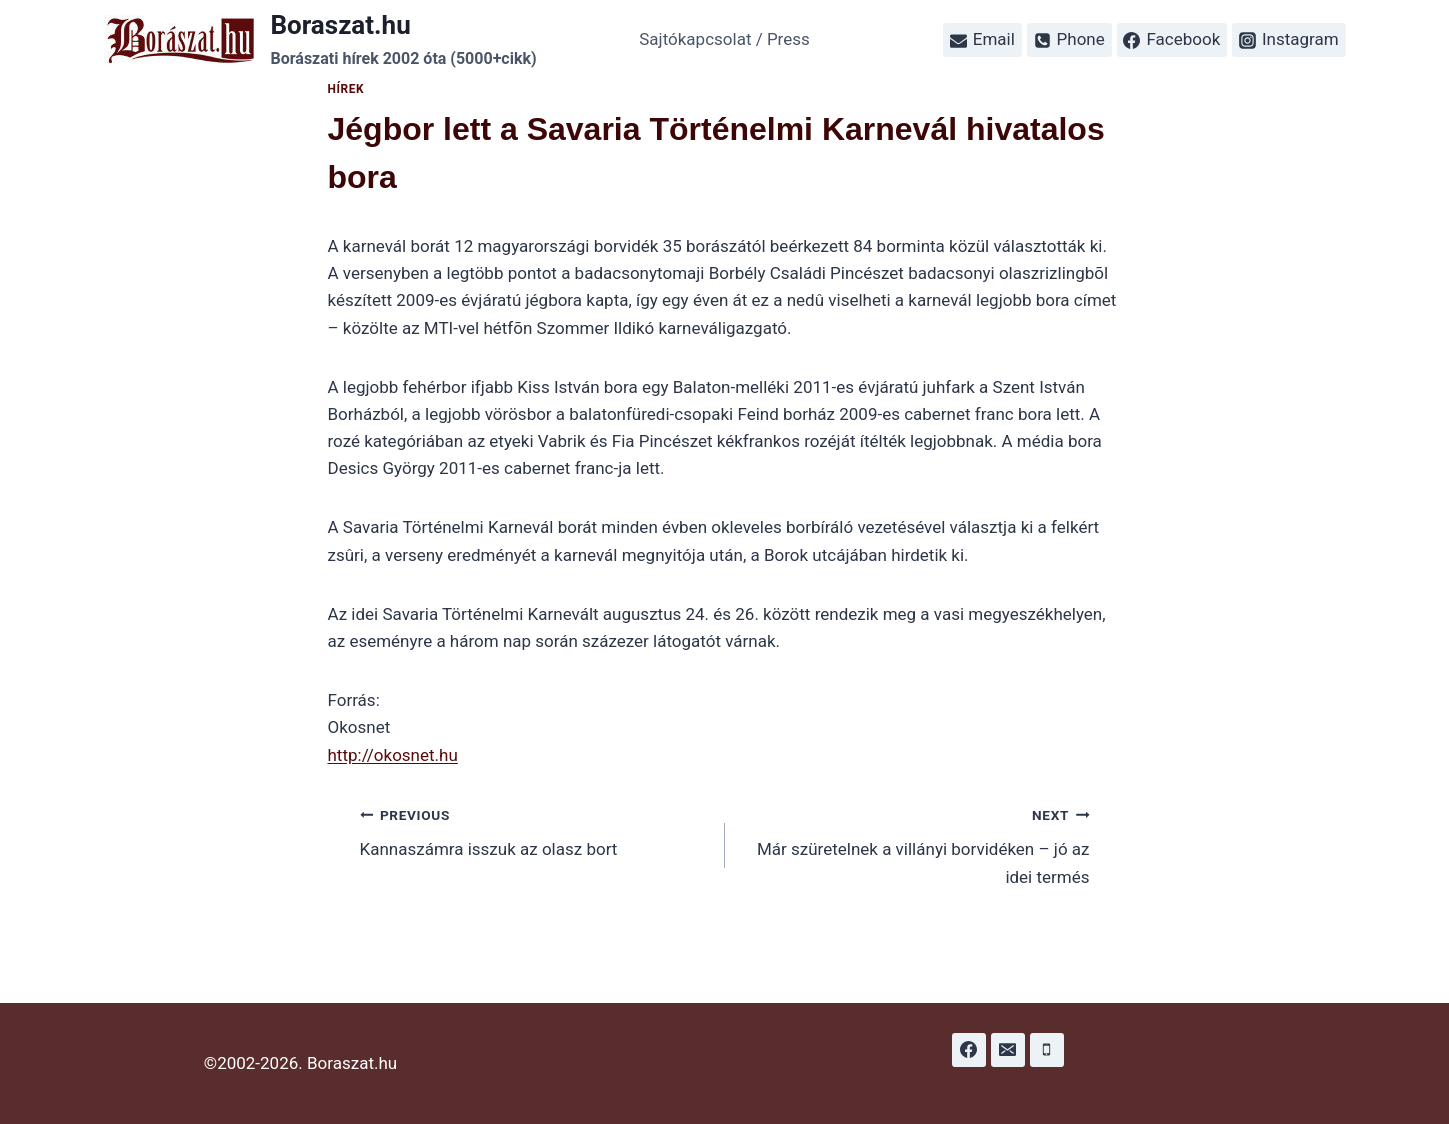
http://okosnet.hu (393, 755)
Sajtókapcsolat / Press (724, 39)
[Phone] (1047, 1050)
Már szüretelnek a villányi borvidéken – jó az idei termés (916, 844)
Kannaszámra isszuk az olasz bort (534, 830)
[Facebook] (969, 1050)
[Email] (1008, 1050)
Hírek (346, 89)
